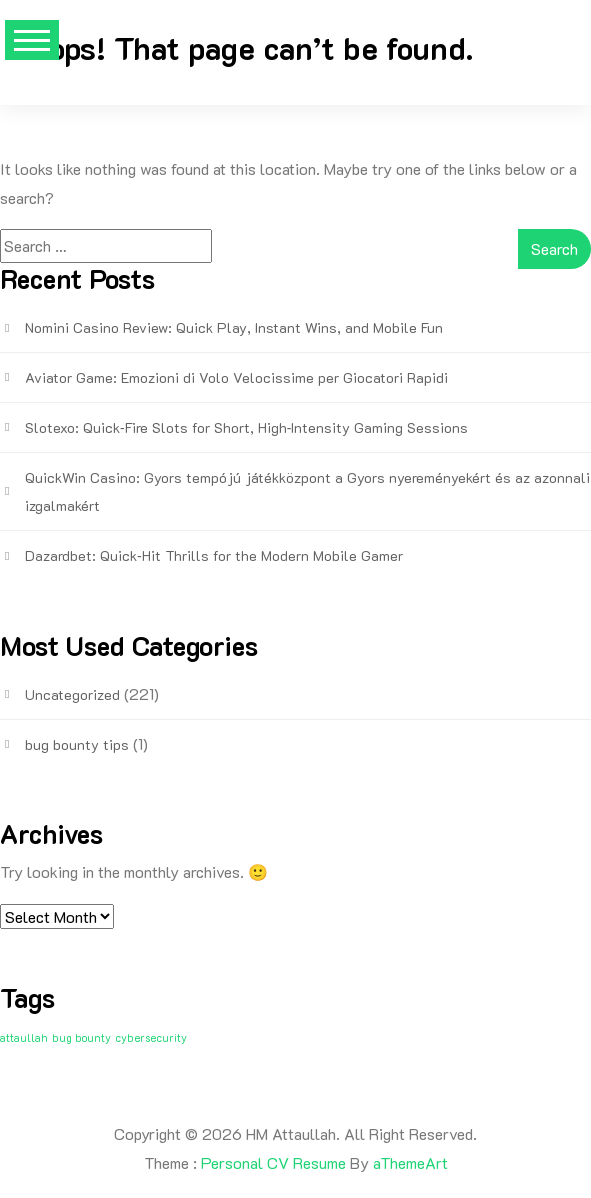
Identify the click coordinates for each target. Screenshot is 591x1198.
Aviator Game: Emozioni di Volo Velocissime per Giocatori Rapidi (236, 377)
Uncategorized (72, 694)
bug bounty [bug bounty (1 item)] (81, 1038)
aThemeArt (410, 1162)
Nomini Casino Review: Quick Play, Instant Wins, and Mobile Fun (234, 327)
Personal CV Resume (273, 1162)
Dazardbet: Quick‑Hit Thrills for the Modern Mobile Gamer (214, 555)
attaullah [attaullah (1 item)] (24, 1038)
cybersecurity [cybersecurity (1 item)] (151, 1038)
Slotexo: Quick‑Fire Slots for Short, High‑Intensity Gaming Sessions (246, 427)
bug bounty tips (77, 744)
